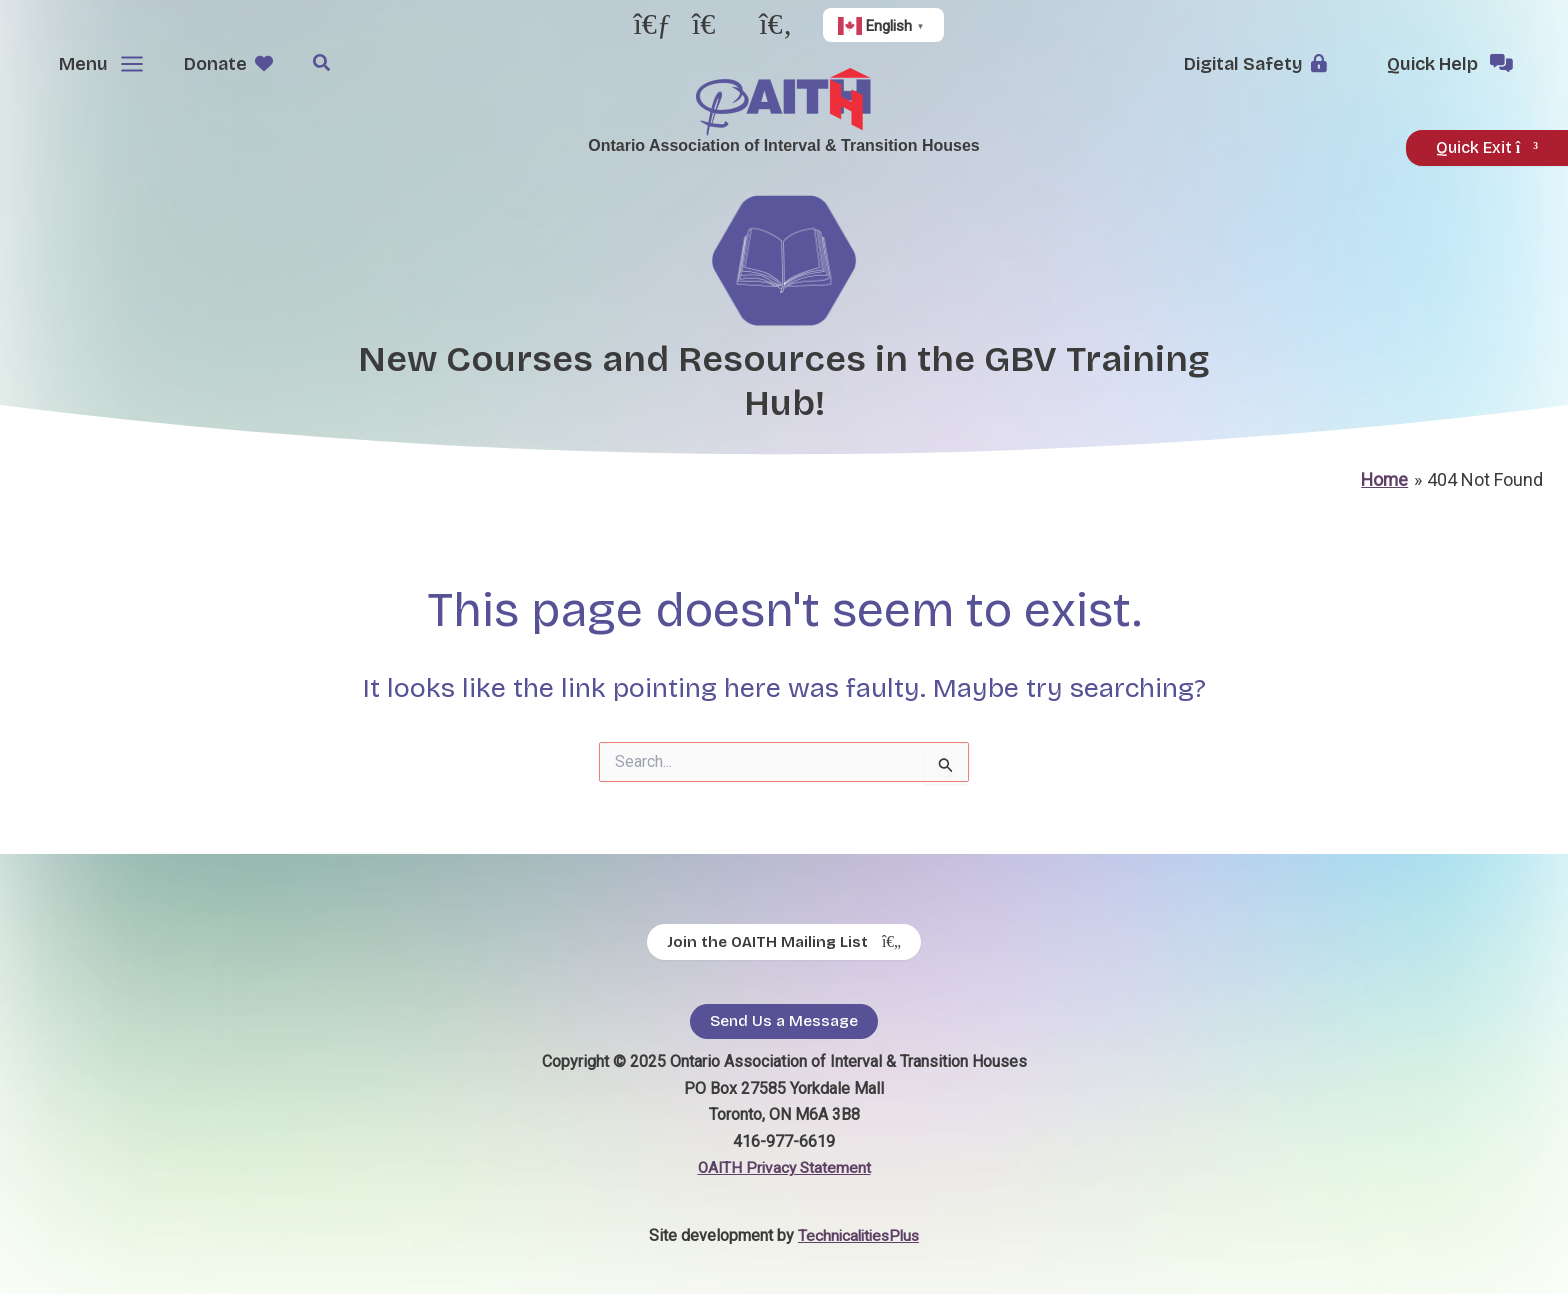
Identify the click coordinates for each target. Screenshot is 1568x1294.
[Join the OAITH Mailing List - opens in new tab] (784, 941)
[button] (236, 64)
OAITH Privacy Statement (784, 1167)
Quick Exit (1487, 147)
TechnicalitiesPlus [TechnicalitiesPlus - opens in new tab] (859, 1235)
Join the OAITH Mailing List (784, 942)
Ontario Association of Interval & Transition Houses (783, 145)
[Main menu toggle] (97, 64)
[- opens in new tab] (653, 29)
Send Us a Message (784, 1021)
